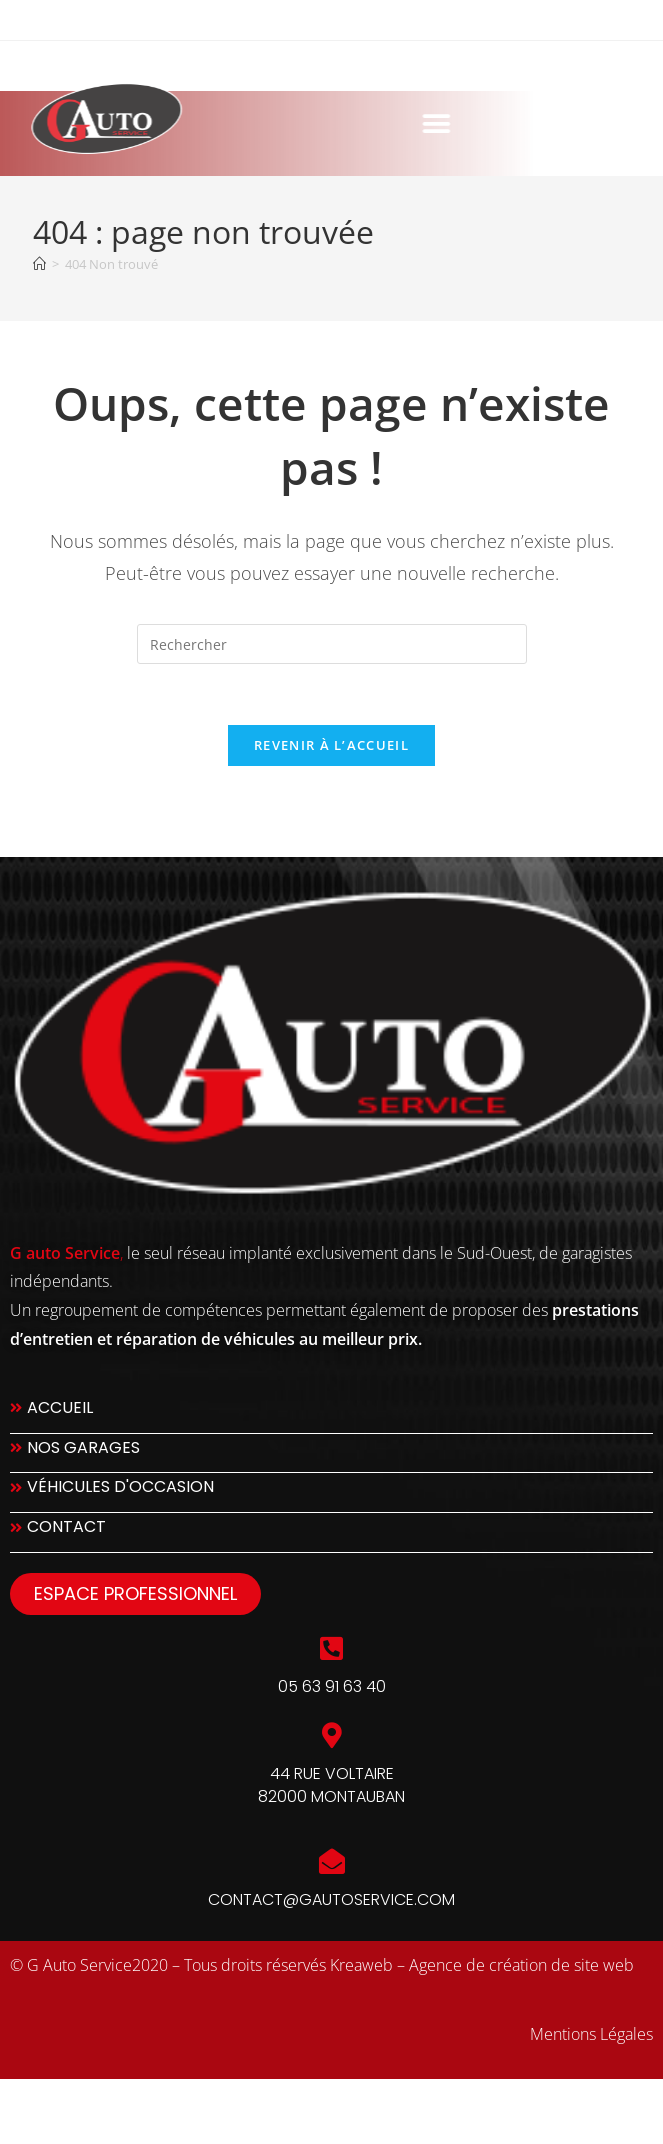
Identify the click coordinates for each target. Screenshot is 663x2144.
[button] (309, 123)
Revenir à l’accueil (331, 745)
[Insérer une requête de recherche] (332, 644)
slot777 (34, 2101)
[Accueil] (39, 264)
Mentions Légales (591, 2034)
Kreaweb (361, 1965)
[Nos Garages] (331, 1453)
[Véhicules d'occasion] (331, 1492)
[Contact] (331, 1532)
